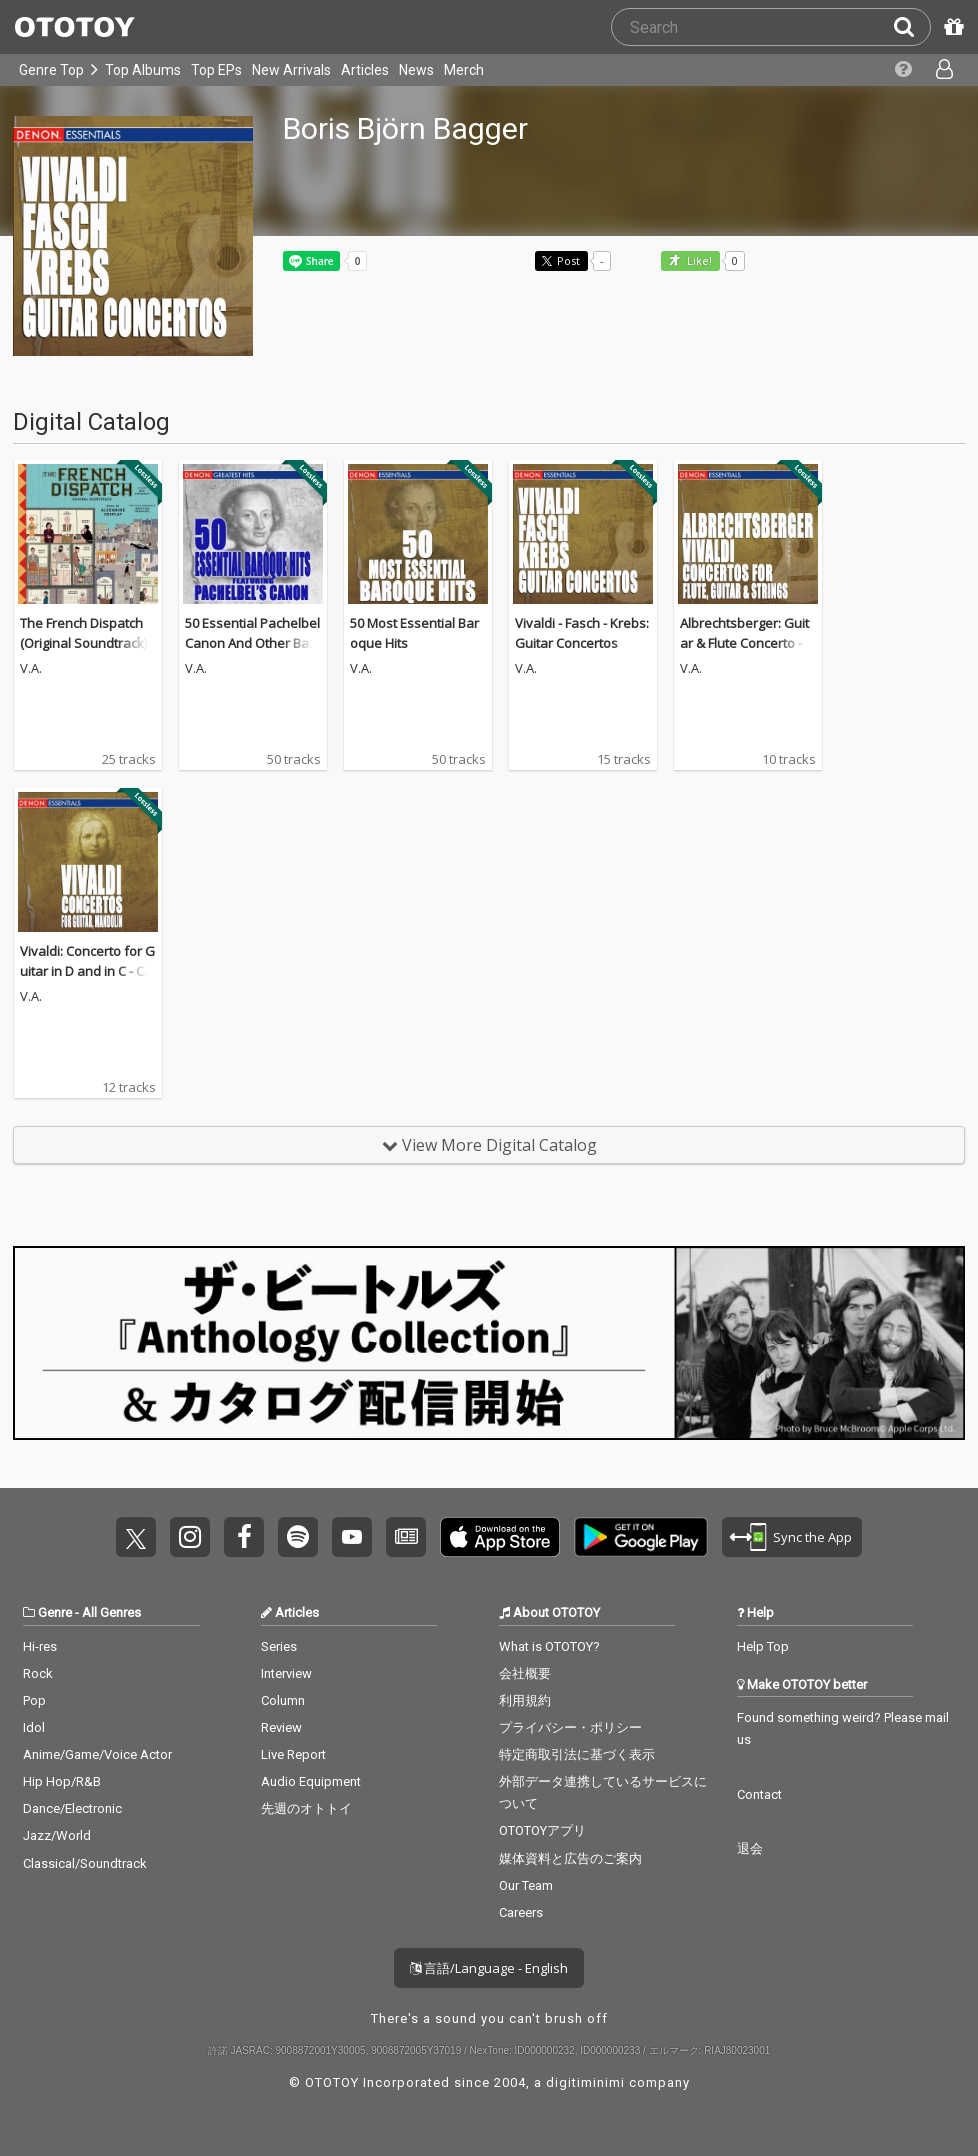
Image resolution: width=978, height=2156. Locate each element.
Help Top (763, 1646)
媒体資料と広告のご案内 (570, 1858)
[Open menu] (942, 70)
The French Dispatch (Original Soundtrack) (83, 633)
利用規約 (525, 1700)
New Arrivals (291, 70)
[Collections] (901, 70)
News (416, 70)
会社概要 (525, 1673)
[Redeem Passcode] (951, 27)
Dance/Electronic (72, 1808)
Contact (759, 1794)
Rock (38, 1673)
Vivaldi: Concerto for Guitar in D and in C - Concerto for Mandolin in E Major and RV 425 (87, 980)
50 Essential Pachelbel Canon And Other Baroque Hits (252, 642)
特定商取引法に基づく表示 (577, 1754)
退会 (750, 1848)
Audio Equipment (311, 1781)
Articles (365, 70)
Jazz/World (57, 1835)
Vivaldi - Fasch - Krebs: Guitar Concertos (582, 633)
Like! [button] (698, 261)
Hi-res (40, 1646)
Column (283, 1700)
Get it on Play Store (641, 1537)
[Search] (912, 27)
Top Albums (143, 70)
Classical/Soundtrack (85, 1863)
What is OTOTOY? (549, 1646)
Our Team (526, 1885)
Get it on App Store (500, 1537)
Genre (55, 1612)
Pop (34, 1700)
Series (279, 1646)
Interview (286, 1673)
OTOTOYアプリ (542, 1830)
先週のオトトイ (306, 1808)
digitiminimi (585, 2082)
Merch (464, 70)
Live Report (293, 1754)
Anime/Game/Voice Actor (97, 1754)
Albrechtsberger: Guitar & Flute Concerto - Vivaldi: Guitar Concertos (748, 652)
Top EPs (216, 70)
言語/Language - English (489, 1968)
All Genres (111, 1612)
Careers (521, 1912)
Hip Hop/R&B (62, 1781)
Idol (34, 1727)
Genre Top (51, 70)
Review (281, 1727)
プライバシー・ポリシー (570, 1727)
